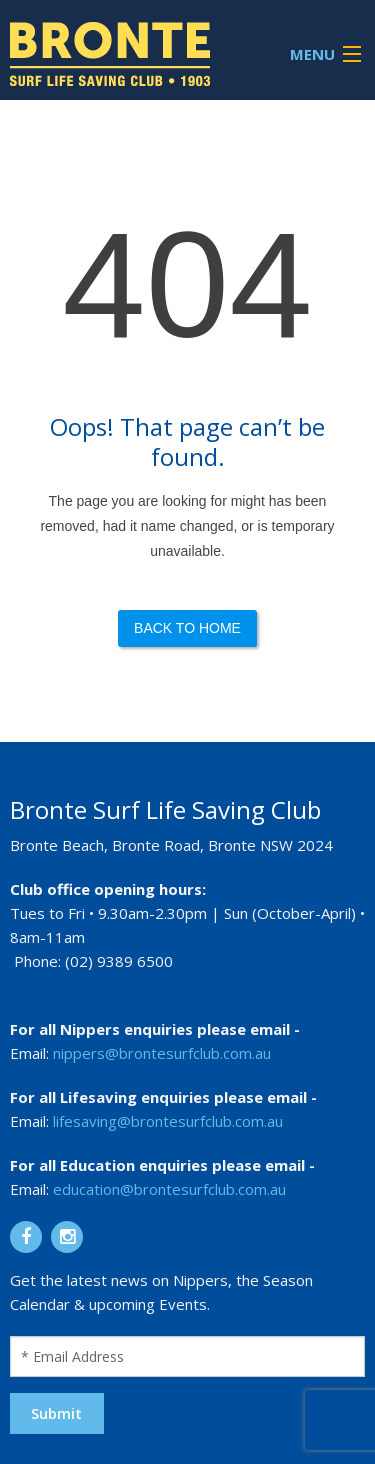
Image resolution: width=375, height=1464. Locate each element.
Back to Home (187, 628)
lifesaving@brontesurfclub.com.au (168, 1121)
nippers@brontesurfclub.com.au (162, 1053)
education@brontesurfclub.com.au (169, 1189)
